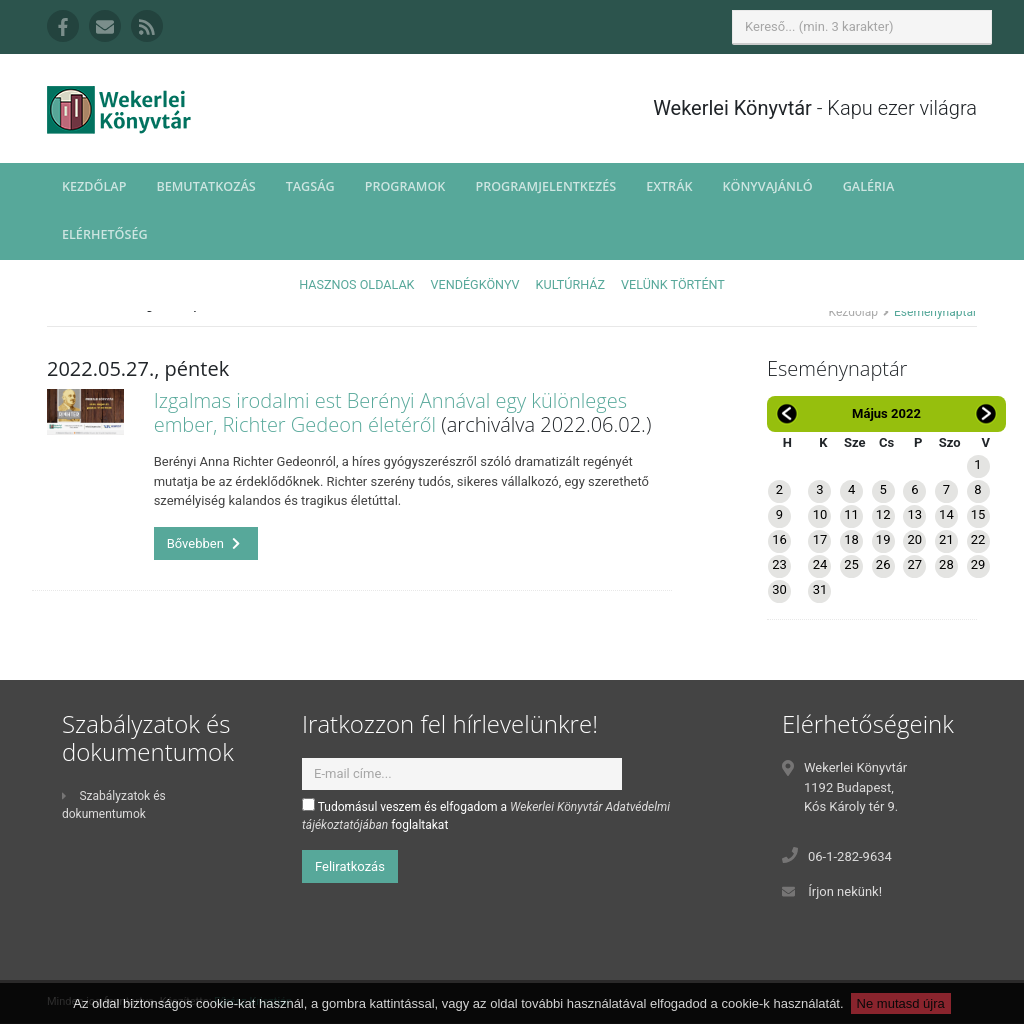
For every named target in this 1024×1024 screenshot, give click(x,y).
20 (914, 539)
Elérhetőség (105, 234)
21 (946, 539)
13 (914, 514)
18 (851, 539)
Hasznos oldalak (356, 284)
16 (779, 539)
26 (883, 564)
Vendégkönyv (475, 284)
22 (978, 539)
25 (851, 564)
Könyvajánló (768, 186)
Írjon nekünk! (845, 891)
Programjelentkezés (545, 186)
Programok (405, 186)
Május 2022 (886, 413)
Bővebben (204, 543)
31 (820, 589)
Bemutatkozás (205, 186)
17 (820, 539)
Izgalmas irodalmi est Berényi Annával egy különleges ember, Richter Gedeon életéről (390, 412)
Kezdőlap (94, 186)
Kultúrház (570, 284)
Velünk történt (673, 284)
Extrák (669, 186)
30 (779, 589)
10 (820, 514)
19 (883, 539)
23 (779, 564)
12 (883, 514)
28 (946, 564)
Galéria (869, 186)
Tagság (310, 186)
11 (851, 514)
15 (978, 514)
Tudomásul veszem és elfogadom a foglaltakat (486, 815)
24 (820, 564)
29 (978, 564)
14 (946, 514)
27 (914, 564)
